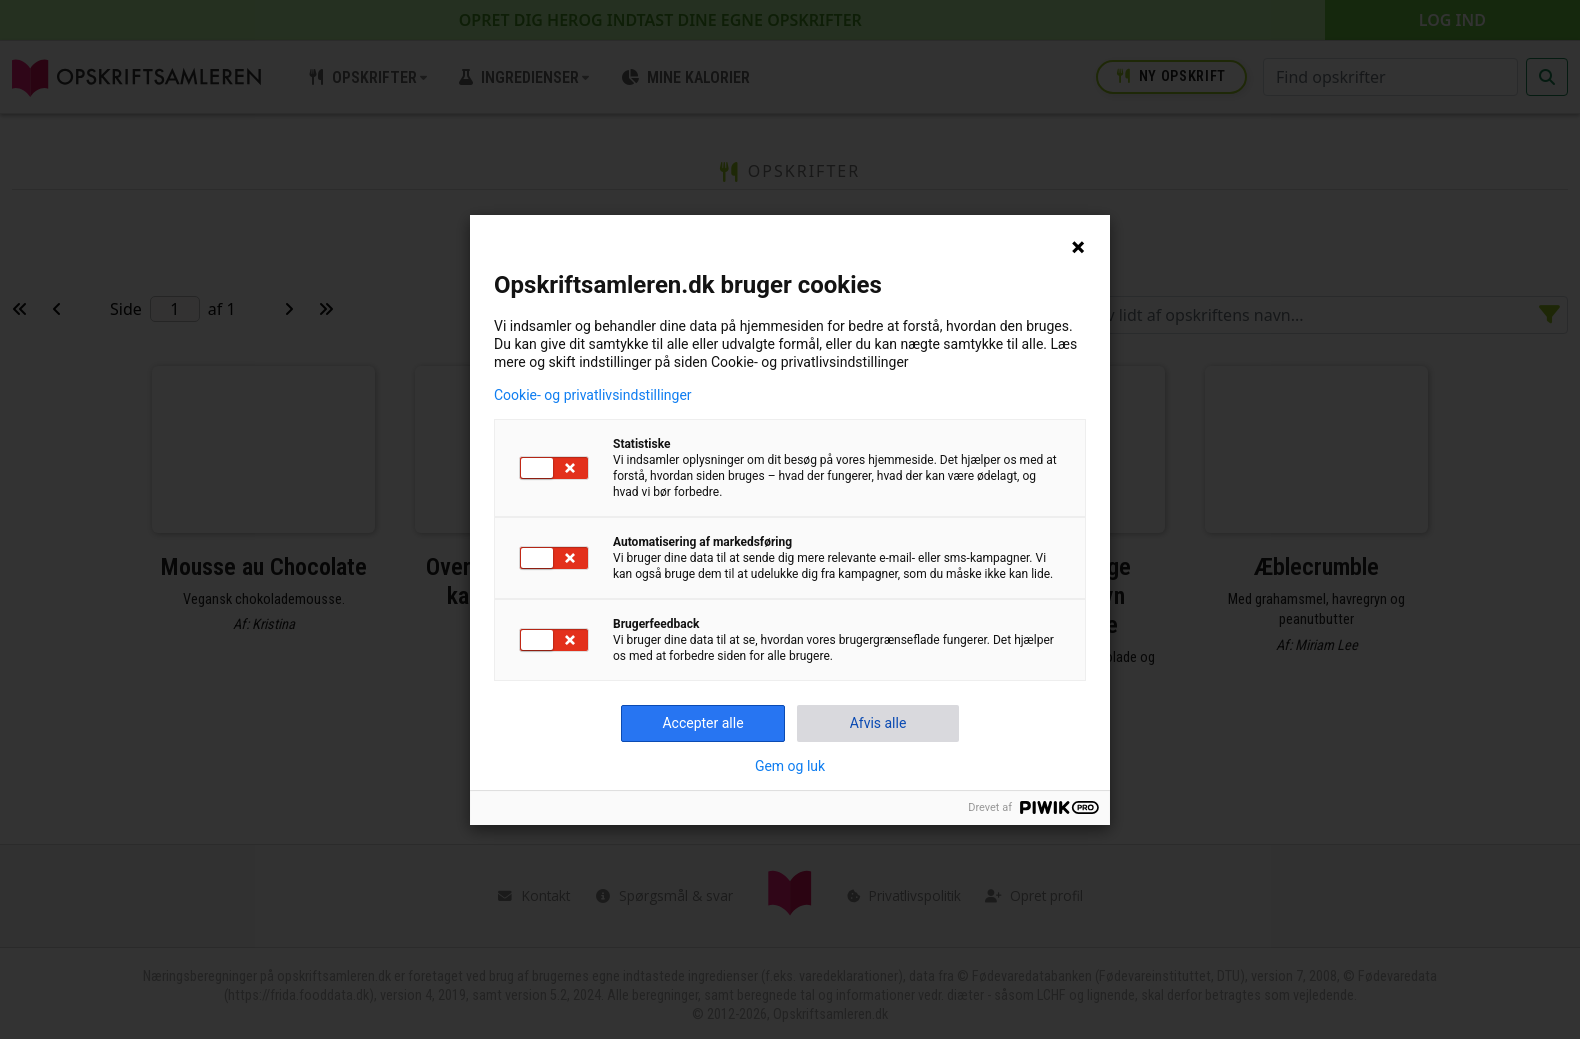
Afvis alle (878, 723)
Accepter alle (702, 723)
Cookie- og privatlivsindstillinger (593, 395)
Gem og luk (790, 766)
